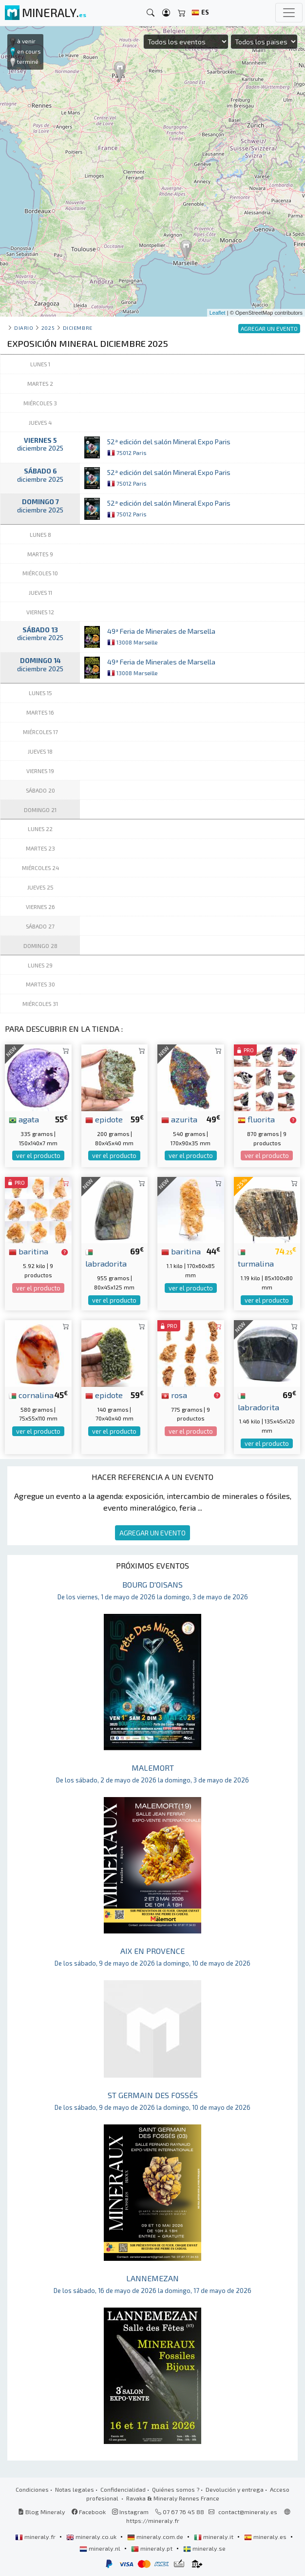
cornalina (31, 1395)
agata (24, 1119)
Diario (23, 327)
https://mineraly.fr (152, 2520)
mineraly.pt (152, 2548)
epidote (104, 1119)
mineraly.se (204, 2548)
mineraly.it (214, 2536)
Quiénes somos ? (175, 2489)
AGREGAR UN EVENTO (152, 1533)
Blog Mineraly (41, 2511)
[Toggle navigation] (289, 12)
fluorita (256, 1119)
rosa (174, 1395)
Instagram (130, 2511)
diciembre (78, 327)
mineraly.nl (100, 2548)
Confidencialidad (123, 2489)
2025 (48, 327)
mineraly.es (266, 2536)
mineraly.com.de (156, 2536)
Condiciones (32, 2489)
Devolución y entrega (235, 2489)
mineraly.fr (36, 2536)
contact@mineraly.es (247, 2511)
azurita (179, 1119)
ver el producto (38, 1155)
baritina (28, 1251)
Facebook (89, 2511)
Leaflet (218, 313)
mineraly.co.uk (92, 2536)
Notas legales (74, 2489)
